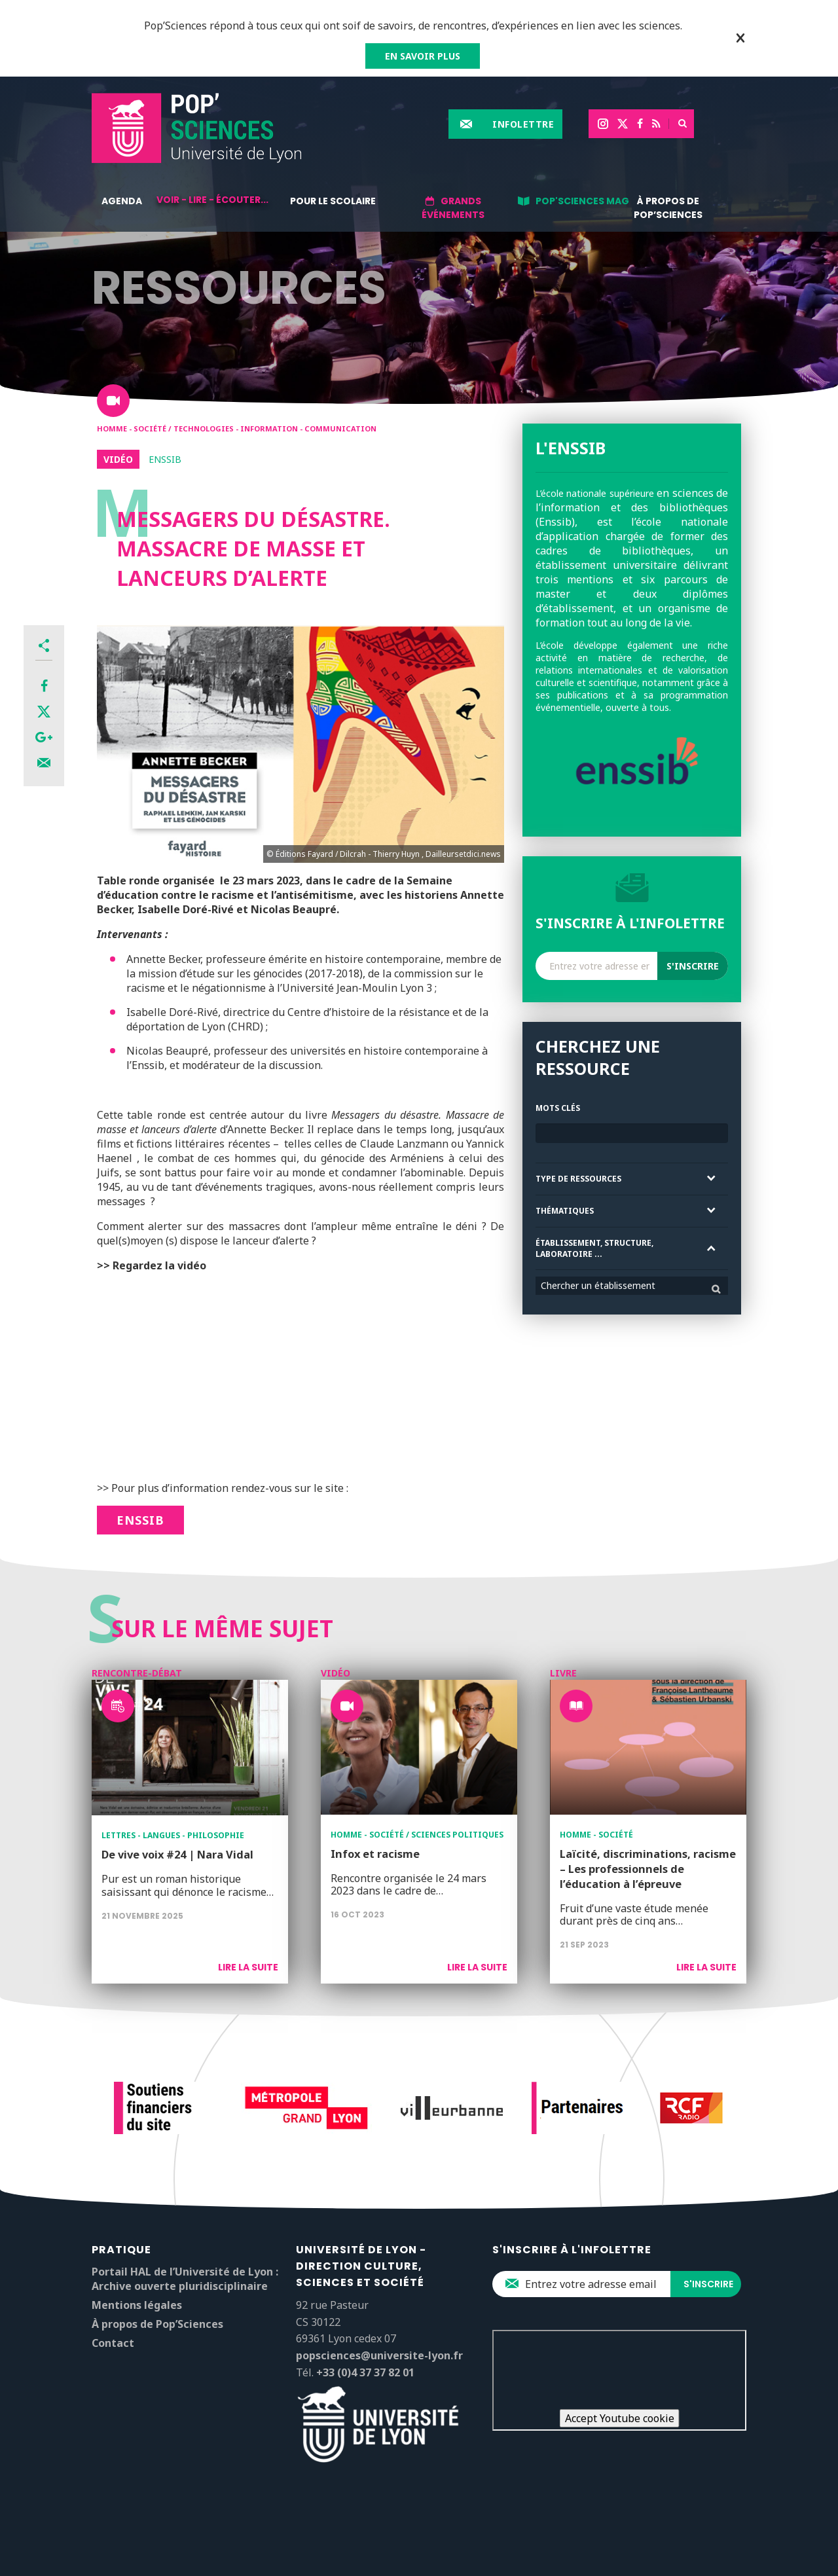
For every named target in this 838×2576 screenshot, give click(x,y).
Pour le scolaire (333, 201)
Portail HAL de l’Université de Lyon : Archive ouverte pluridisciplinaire (185, 2278)
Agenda (121, 201)
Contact (113, 2343)
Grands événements (453, 207)
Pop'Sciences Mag (582, 201)
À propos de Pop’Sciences (668, 207)
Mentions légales (137, 2305)
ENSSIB (140, 1520)
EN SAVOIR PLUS (422, 56)
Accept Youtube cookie (619, 2418)
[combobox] (632, 1286)
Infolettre (523, 124)
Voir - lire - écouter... (212, 199)
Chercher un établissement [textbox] (598, 1285)
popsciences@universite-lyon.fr (379, 2355)
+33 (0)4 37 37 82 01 (365, 2372)
